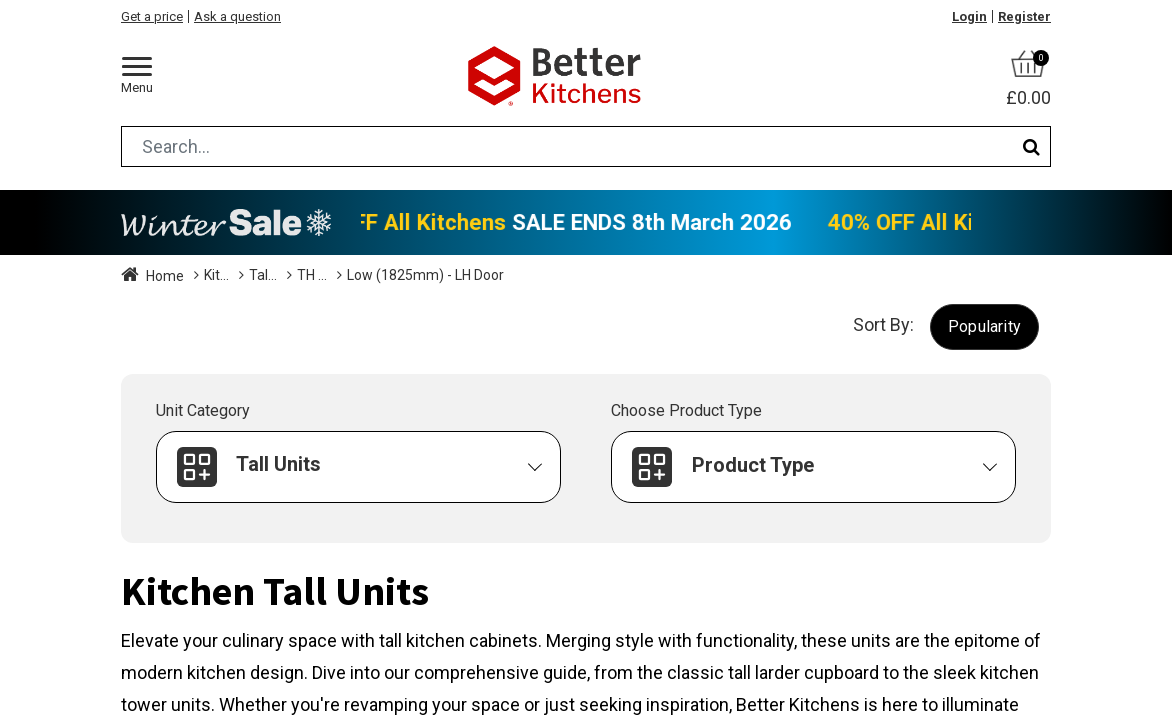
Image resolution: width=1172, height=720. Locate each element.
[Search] (1031, 146)
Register (1024, 16)
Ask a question (237, 16)
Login (969, 16)
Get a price (152, 16)
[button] (984, 326)
